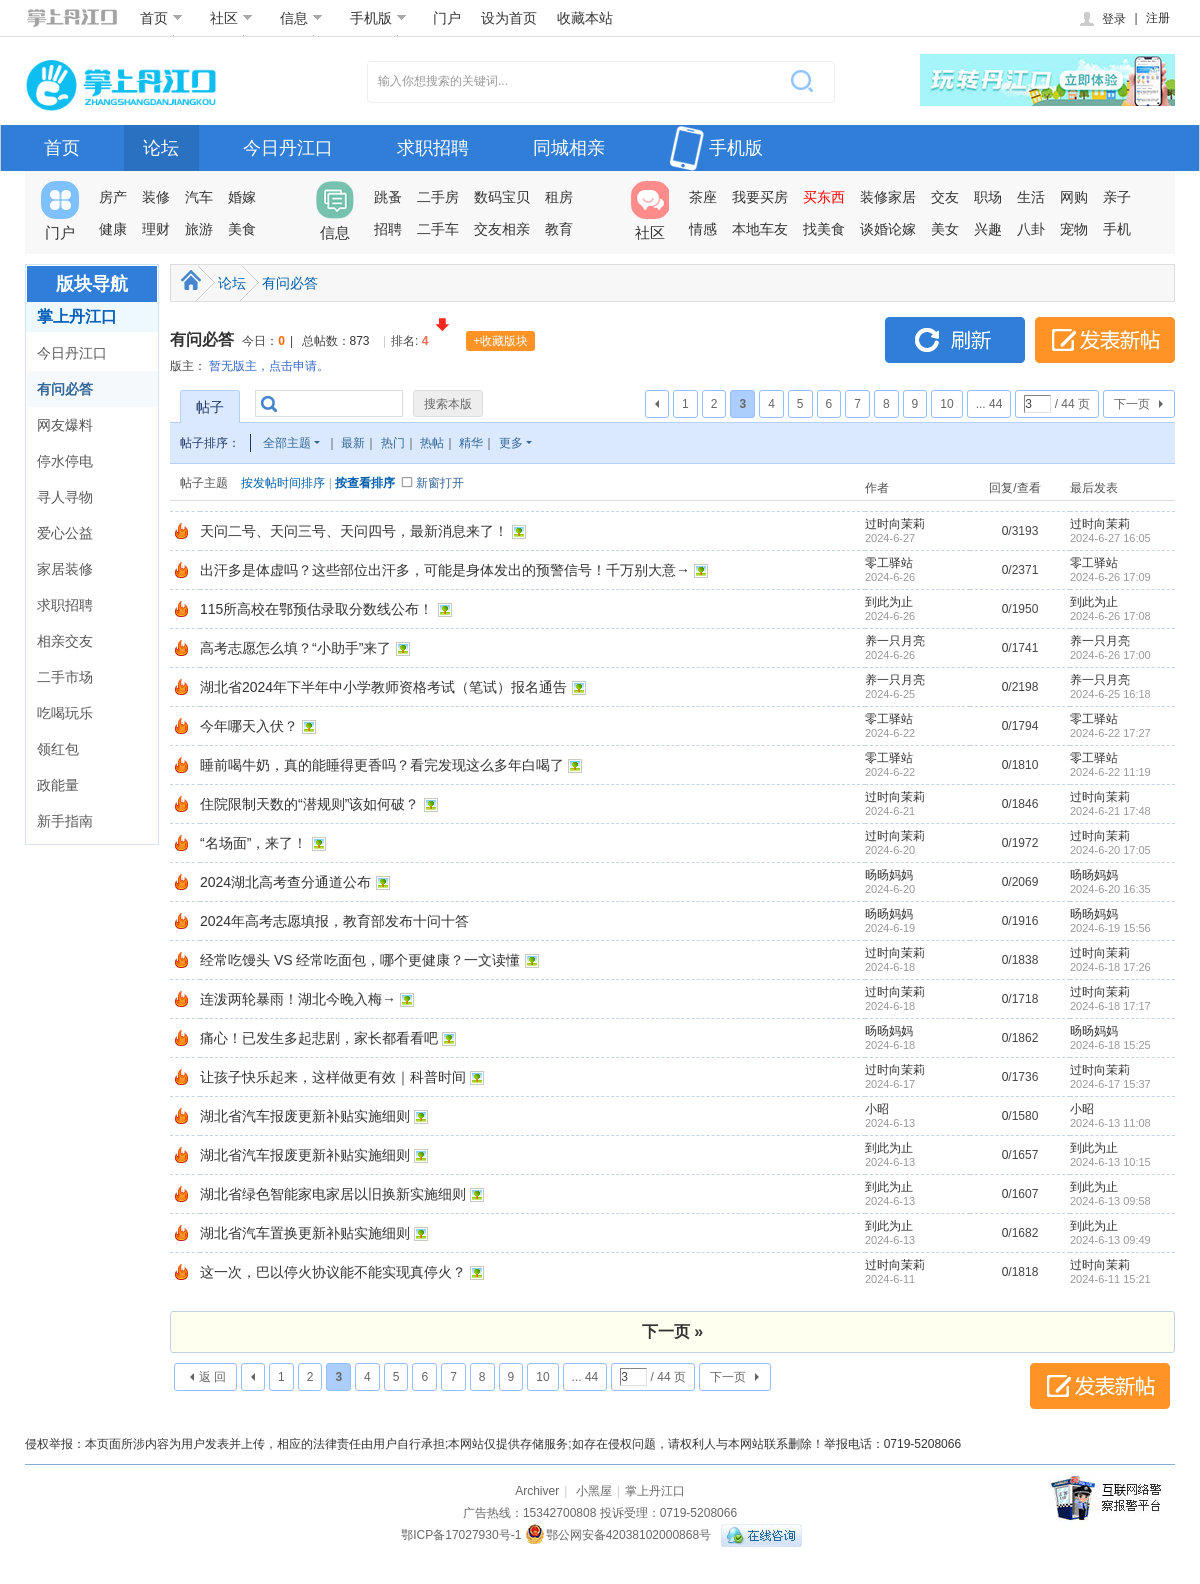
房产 (113, 197)
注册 (1158, 18)
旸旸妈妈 (889, 875)
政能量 (58, 785)
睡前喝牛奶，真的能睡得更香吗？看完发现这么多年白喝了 (382, 765)
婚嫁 (242, 197)
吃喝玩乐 (65, 713)
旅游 (199, 229)
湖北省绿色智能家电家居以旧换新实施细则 (333, 1194)
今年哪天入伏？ (249, 726)
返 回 (212, 1377)
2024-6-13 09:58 (1110, 1201)
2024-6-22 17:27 (1110, 733)
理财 (156, 229)
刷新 (955, 340)
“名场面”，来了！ (253, 843)
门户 (447, 18)
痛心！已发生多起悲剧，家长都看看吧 (319, 1038)
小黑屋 (594, 1491)
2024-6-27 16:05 (1110, 538)
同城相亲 (569, 148)
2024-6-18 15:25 (1110, 1045)
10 (946, 404)
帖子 (210, 407)
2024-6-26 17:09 (1110, 577)
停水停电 (65, 461)
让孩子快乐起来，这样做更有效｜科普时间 (333, 1077)
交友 (945, 197)
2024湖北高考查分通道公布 (285, 882)
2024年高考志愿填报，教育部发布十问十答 (334, 921)
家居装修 (65, 569)
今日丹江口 (288, 148)
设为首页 (509, 18)
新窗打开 (440, 483)
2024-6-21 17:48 (1110, 811)
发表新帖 (1105, 340)
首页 (161, 18)
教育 (559, 229)
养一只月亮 (895, 641)
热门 (393, 443)
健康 (113, 229)
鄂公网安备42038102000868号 (618, 1535)
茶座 (703, 197)
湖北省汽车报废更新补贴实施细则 (305, 1116)
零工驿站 (889, 563)
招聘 (388, 229)
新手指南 (65, 821)
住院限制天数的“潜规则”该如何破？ (309, 804)
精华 (471, 443)
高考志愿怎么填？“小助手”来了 (295, 648)
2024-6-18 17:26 (1110, 967)
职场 (988, 197)
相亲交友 (65, 641)
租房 (559, 197)
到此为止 (889, 602)
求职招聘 (433, 148)
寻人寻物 (65, 497)
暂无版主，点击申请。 (269, 366)
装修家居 (888, 197)
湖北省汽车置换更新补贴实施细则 (305, 1233)
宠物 (1074, 229)
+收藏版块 (500, 341)
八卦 (1031, 229)
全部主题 (287, 443)
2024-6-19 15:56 (1110, 928)
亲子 (1117, 197)
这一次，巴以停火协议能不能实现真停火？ (333, 1272)
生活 (1031, 197)
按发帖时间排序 (283, 483)
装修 (156, 197)
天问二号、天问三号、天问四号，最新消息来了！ (354, 531)
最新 (353, 443)
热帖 (432, 443)
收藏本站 (585, 18)
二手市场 (65, 677)
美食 (242, 229)
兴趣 (988, 229)
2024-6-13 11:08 (1110, 1123)
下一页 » (672, 1331)
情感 (703, 229)
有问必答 (65, 389)
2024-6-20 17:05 (1110, 850)
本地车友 (760, 229)
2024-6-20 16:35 (1110, 889)
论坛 (161, 148)
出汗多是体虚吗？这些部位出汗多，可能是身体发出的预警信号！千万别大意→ (445, 570)
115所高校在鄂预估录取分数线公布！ (316, 609)
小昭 (877, 1109)
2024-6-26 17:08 (1110, 616)
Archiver (537, 1491)
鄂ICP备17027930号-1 (461, 1535)
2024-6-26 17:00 (1110, 655)
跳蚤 (388, 197)
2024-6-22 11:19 (1110, 772)
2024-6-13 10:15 (1110, 1162)
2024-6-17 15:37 (1110, 1084)
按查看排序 (365, 483)
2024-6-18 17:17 (1110, 1006)
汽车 (199, 197)
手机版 (378, 18)
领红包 (58, 749)
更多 (511, 443)
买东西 (824, 197)
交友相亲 (502, 229)
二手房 (438, 197)
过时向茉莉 (895, 524)
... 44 (989, 404)
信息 (301, 18)
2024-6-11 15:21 (1110, 1279)
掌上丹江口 (77, 316)
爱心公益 (65, 533)
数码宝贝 (502, 197)
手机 (1117, 229)
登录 (1101, 19)
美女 (945, 229)
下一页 (1132, 404)
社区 (231, 18)
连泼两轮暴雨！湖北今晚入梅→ (298, 999)
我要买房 (760, 197)
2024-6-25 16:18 (1110, 694)
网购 (1074, 197)
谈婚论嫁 (888, 229)
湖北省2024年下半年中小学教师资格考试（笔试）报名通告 (383, 687)
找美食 (824, 229)
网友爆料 (65, 425)
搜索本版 (448, 404)
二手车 (438, 229)
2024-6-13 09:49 (1110, 1240)
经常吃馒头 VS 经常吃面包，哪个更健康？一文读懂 (360, 960)
